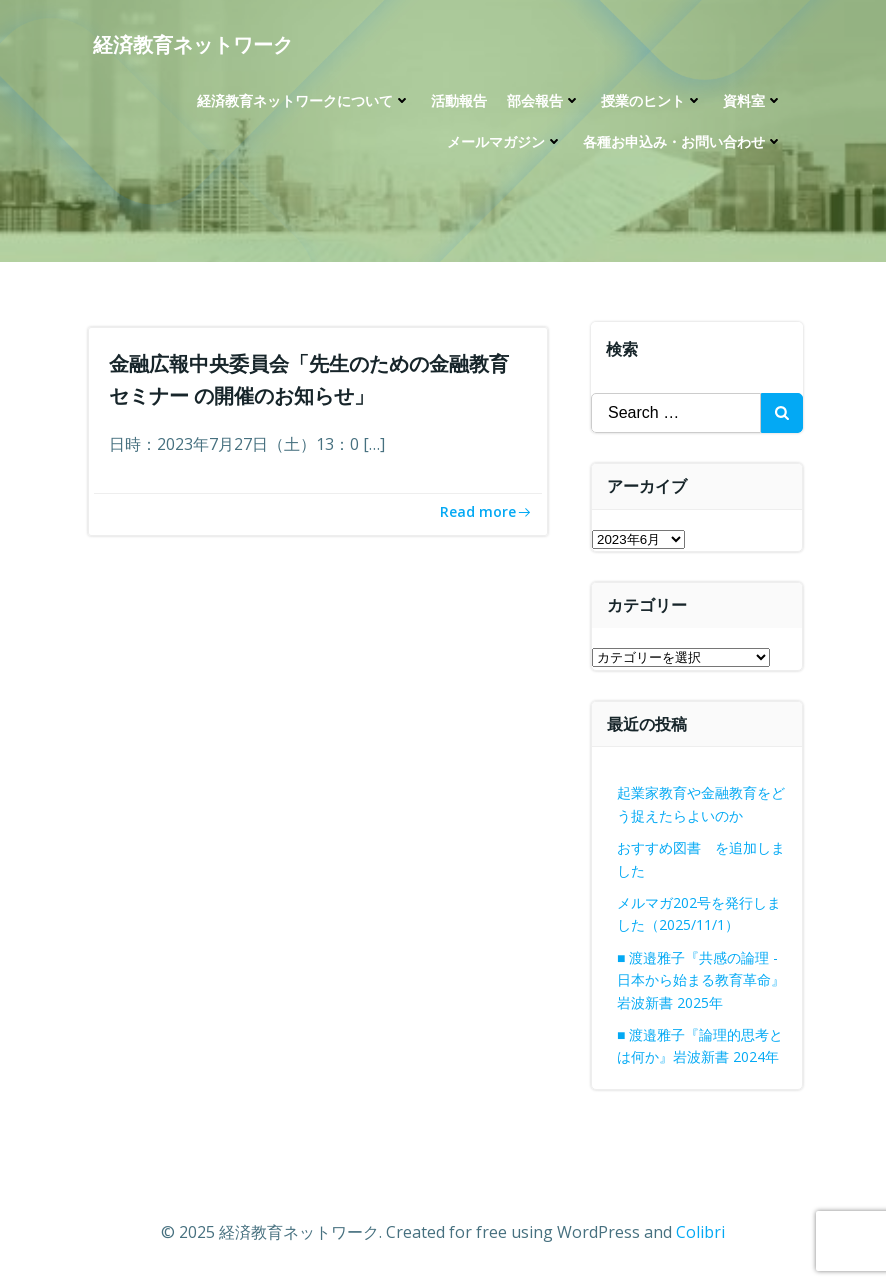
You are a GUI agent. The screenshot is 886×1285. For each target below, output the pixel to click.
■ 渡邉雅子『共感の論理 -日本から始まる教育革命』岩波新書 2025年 (701, 980)
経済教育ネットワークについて (304, 100)
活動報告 (459, 100)
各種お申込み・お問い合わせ (683, 141)
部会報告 (544, 100)
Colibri (700, 1232)
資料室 (753, 100)
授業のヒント (652, 100)
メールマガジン (505, 141)
